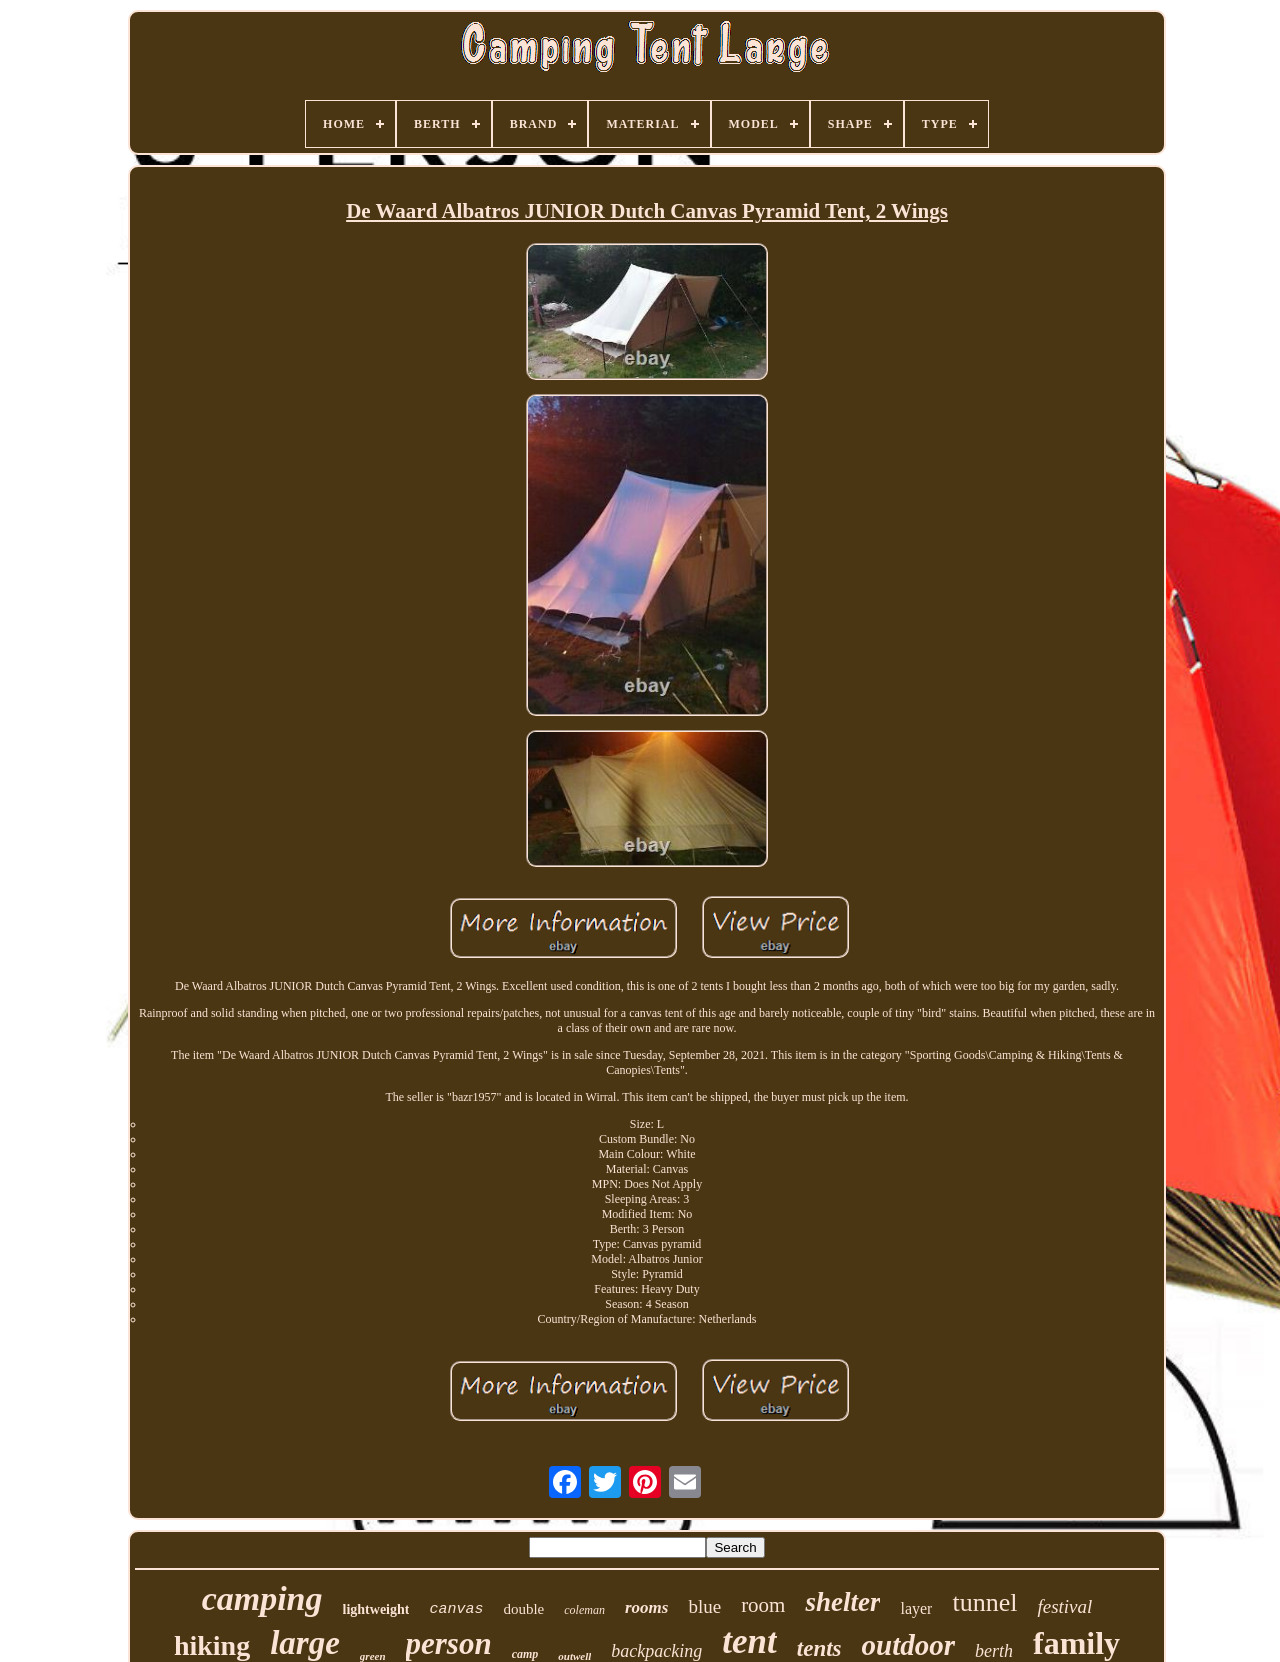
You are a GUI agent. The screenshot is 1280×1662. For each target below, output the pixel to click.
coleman (584, 1610)
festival (1064, 1606)
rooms (646, 1607)
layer (916, 1608)
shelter (842, 1602)
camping (262, 1598)
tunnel (984, 1602)
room (763, 1605)
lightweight (376, 1609)
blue (704, 1606)
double (523, 1609)
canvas (456, 1609)
